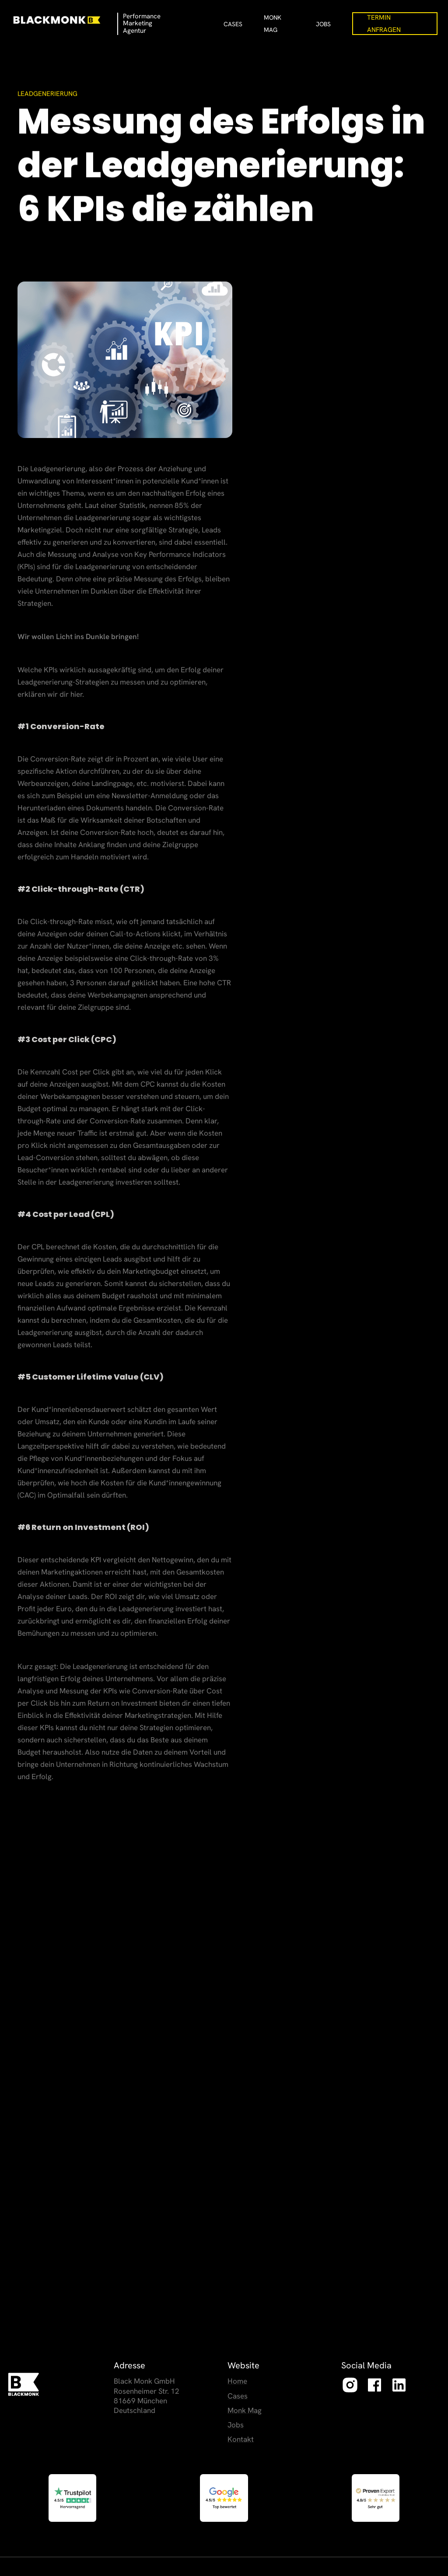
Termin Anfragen (384, 23)
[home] (63, 20)
